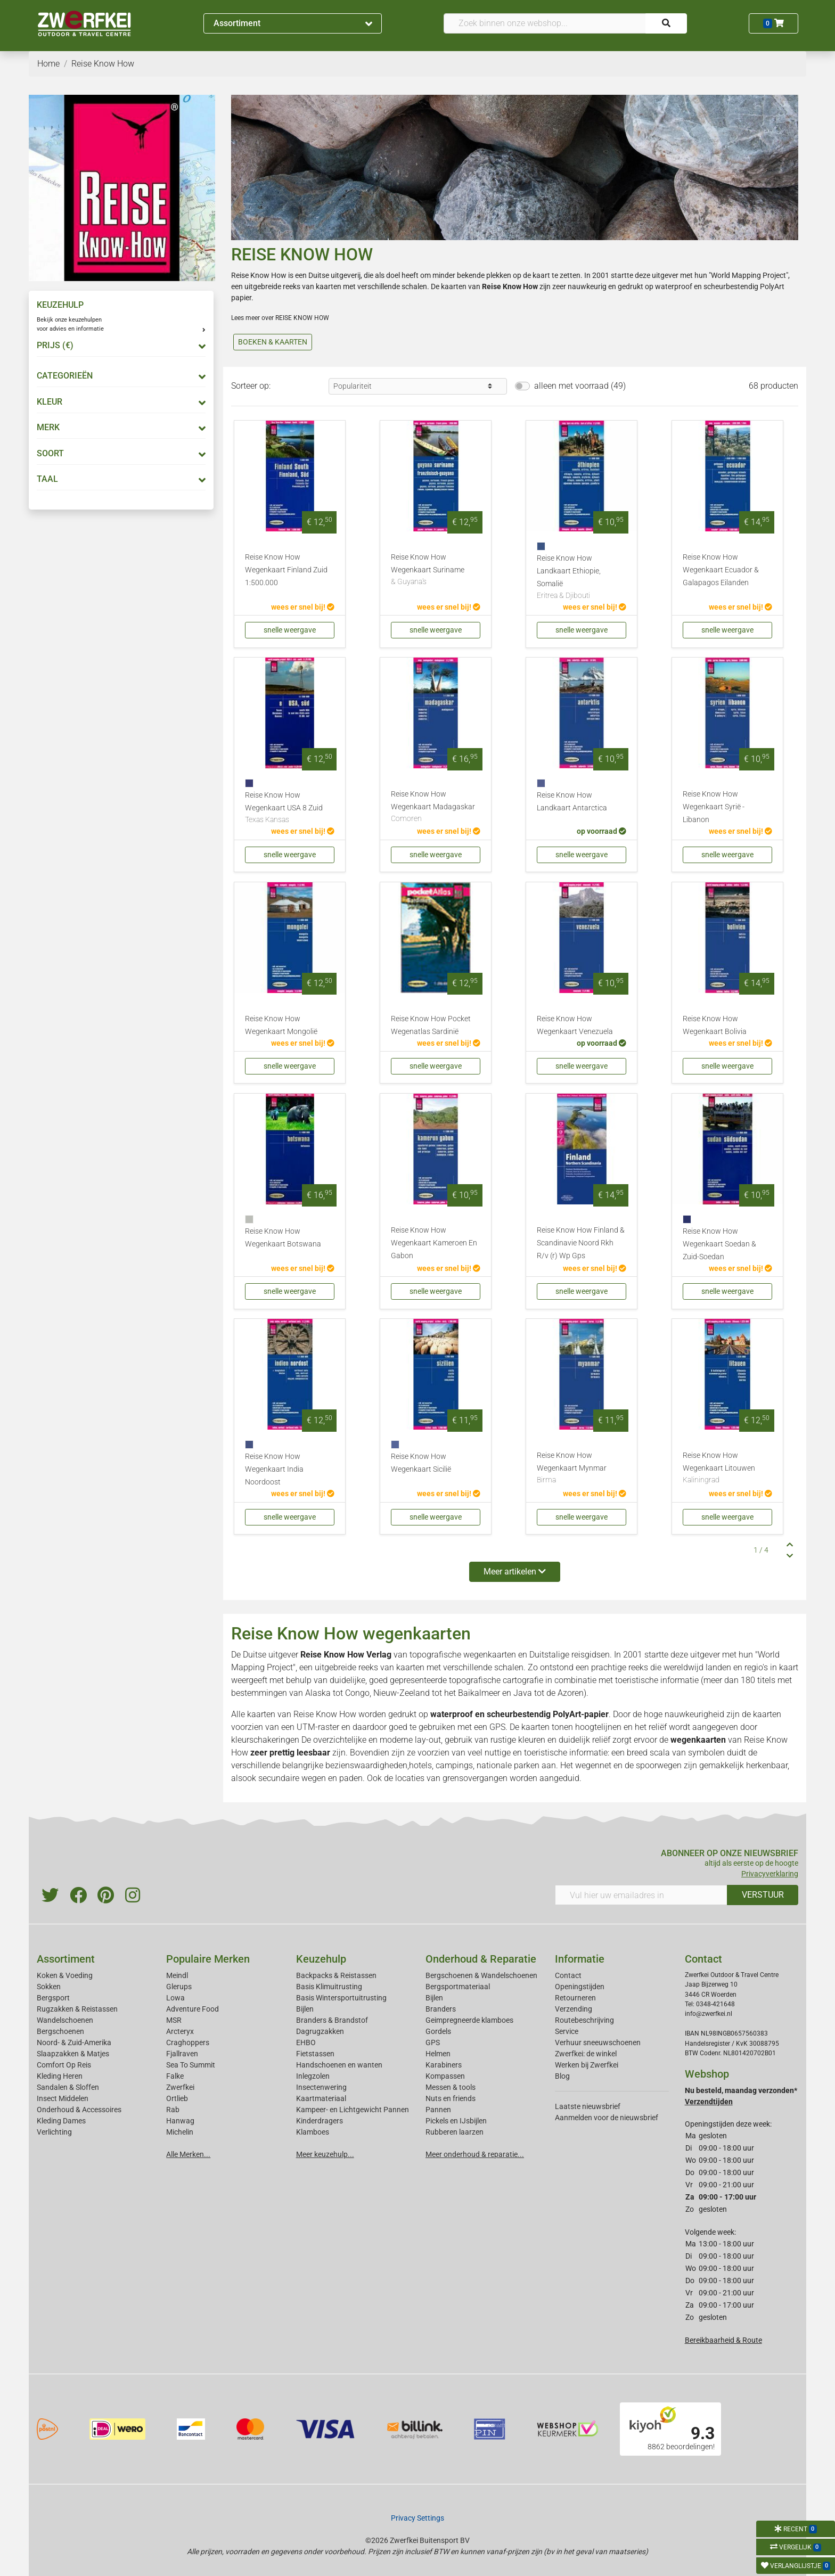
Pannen (438, 2109)
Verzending (573, 2009)
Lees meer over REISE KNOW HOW (280, 318)
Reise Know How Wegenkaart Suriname (435, 570)
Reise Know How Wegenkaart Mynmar (581, 1468)
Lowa (175, 1997)
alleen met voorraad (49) (580, 386)
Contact (568, 1975)
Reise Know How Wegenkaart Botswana (283, 1238)
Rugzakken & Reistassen (77, 2009)
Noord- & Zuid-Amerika (74, 2042)
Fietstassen (315, 2053)
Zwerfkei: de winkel (586, 2053)
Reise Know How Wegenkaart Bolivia (715, 1025)
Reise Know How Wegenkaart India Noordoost (274, 1469)
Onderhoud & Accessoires (79, 2109)
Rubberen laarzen (454, 2132)
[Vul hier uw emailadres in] (641, 1895)
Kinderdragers (319, 2120)
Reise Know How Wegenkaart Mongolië (281, 1025)
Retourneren (575, 1997)
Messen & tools (450, 2087)
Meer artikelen (515, 1571)
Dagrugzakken (320, 2031)
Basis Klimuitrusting (329, 1986)
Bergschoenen (60, 2031)
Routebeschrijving (584, 2020)
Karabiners (443, 2065)
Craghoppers (187, 2042)
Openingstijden (579, 1986)
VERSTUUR (763, 1895)
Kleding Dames (61, 2120)
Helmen (438, 2053)
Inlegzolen (313, 2076)
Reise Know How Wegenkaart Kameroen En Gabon (434, 1243)
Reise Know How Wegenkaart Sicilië (421, 1463)
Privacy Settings (417, 2518)
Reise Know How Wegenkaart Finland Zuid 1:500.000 (286, 570)
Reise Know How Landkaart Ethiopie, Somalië (581, 578)
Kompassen (445, 2076)
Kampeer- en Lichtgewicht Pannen (352, 2109)
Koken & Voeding (65, 1975)
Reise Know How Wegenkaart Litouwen (727, 1468)
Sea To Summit (190, 2065)
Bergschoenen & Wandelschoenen (481, 1975)
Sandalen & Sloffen (68, 2087)
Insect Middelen (62, 2098)
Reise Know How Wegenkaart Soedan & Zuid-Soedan (719, 1244)
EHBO (306, 2042)
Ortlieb (177, 2098)
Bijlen (305, 2009)
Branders (440, 2009)
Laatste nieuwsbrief (587, 2106)
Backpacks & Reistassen (336, 1975)
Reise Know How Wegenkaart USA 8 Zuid (289, 808)
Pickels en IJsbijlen (456, 2120)
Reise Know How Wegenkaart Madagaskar (435, 807)
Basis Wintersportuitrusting (341, 1997)
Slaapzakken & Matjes (73, 2053)
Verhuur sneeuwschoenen (598, 2042)
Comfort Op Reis (64, 2065)
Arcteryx (180, 2031)
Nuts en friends (450, 2098)
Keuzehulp (321, 1958)
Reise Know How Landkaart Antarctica (572, 802)
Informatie (579, 1958)
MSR (174, 2020)
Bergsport (53, 1997)
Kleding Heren (60, 2076)
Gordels (438, 2031)
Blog (562, 2076)
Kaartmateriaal (321, 2098)
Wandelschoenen (65, 2020)
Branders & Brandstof (332, 2020)
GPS (432, 2042)
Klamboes (312, 2132)
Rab (172, 2109)
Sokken (49, 1986)
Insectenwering (321, 2087)
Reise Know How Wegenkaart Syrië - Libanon (713, 807)
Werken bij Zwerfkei (586, 2065)
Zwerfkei (180, 2087)
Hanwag (180, 2120)
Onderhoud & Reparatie (480, 1958)
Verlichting (54, 2132)
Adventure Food (192, 2009)
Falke (175, 2076)
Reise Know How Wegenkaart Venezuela (575, 1025)
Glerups (179, 1986)
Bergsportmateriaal (457, 1986)
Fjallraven (182, 2053)
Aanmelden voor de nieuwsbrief (606, 2117)
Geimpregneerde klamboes (469, 2020)
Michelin (179, 2132)
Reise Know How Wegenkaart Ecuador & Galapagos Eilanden (721, 570)
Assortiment (293, 23)
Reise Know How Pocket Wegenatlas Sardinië (431, 1025)
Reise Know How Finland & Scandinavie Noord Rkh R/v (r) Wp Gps (581, 1243)
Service (566, 2031)
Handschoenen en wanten (339, 2065)
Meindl (177, 1975)
